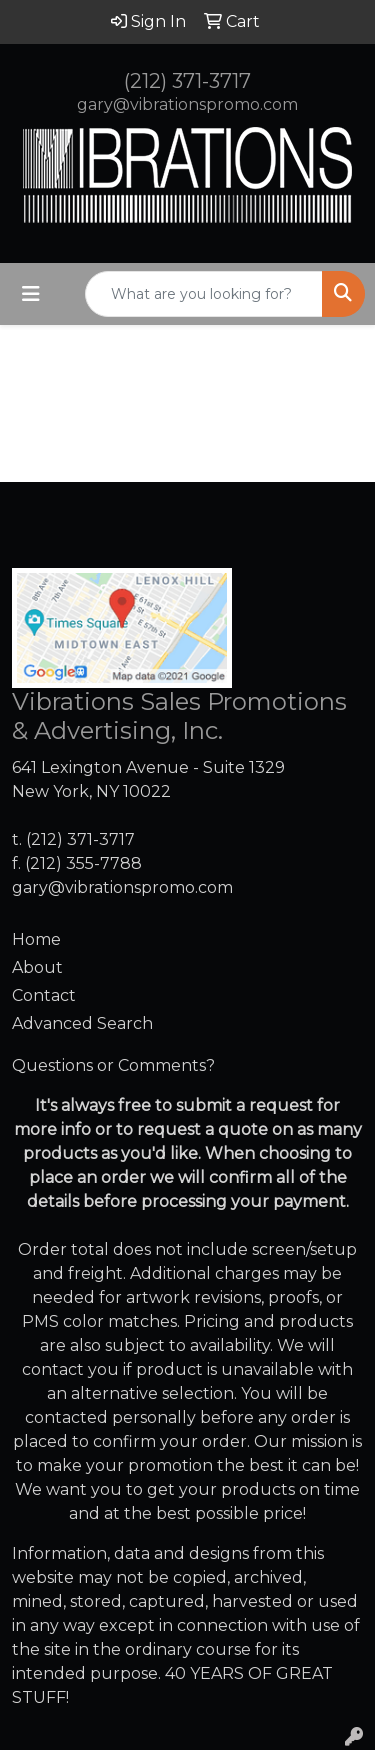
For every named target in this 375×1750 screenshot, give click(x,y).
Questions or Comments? (113, 1065)
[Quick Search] (204, 294)
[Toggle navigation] (31, 294)
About (37, 967)
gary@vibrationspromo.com (187, 104)
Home (36, 939)
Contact (44, 995)
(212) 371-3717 (187, 81)
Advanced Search (82, 1023)
